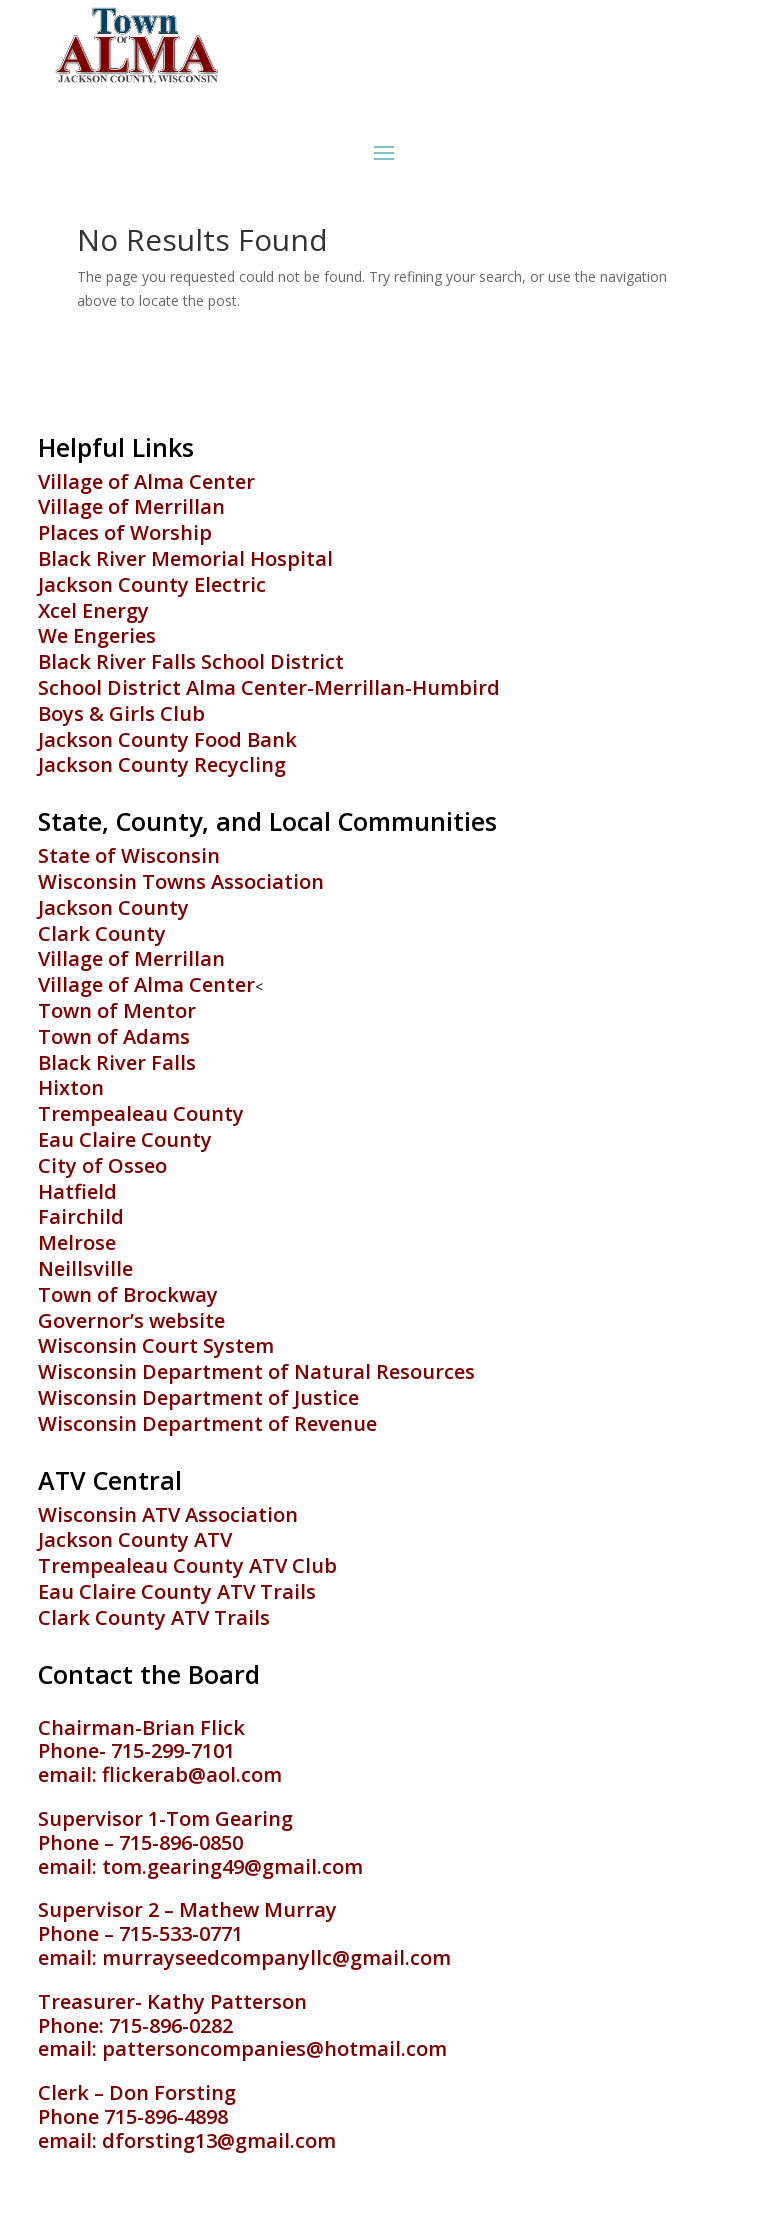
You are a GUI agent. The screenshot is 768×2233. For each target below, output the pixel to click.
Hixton (71, 1087)
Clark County (102, 933)
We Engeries (97, 635)
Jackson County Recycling (162, 764)
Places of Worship (125, 532)
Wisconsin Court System (156, 1345)
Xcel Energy (93, 610)
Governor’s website (131, 1320)
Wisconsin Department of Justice (198, 1397)
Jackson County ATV (135, 1539)
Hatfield (77, 1191)
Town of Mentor (117, 1010)
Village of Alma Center (146, 481)
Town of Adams (114, 1036)
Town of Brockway (128, 1294)
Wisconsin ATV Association (168, 1514)
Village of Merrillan (131, 506)
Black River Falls (117, 1062)
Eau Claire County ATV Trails (177, 1591)
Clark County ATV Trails (154, 1617)
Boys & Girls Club (121, 713)
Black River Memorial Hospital (185, 558)
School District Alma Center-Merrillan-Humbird (269, 687)
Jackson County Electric (152, 584)
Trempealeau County (141, 1113)
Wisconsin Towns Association (181, 881)
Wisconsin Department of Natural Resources (256, 1371)
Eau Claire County (125, 1139)
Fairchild (81, 1216)
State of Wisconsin (129, 855)
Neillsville (85, 1268)
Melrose (77, 1242)
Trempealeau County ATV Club (187, 1565)
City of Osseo (102, 1165)
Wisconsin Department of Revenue (207, 1423)
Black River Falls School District (191, 661)
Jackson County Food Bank (167, 739)
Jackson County (113, 907)
